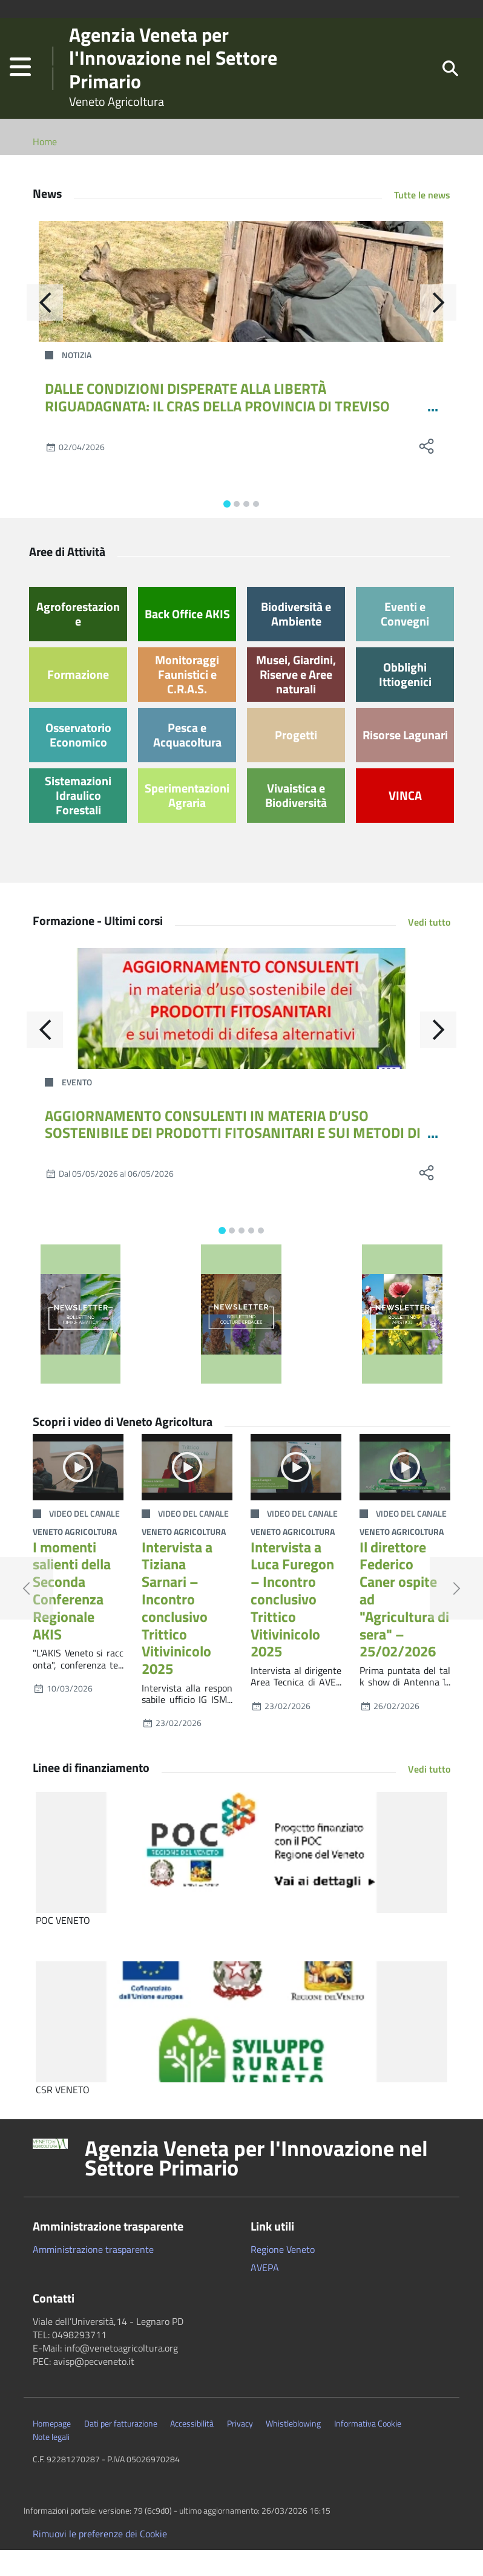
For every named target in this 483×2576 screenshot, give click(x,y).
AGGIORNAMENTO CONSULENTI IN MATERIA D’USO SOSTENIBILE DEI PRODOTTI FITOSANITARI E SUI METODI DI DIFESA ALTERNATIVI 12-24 (233, 1159)
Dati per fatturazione (120, 2449)
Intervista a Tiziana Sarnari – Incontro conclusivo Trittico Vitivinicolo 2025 (177, 1634)
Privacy (240, 2449)
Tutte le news (422, 221)
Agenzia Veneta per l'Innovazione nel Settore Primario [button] (256, 2184)
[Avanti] (438, 328)
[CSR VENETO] (241, 2047)
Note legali (51, 2463)
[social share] (426, 472)
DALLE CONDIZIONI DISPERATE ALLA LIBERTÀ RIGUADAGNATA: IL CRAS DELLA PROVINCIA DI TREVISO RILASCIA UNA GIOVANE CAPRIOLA (217, 432)
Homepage (52, 2449)
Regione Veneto (283, 2275)
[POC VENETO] (241, 1878)
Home (45, 167)
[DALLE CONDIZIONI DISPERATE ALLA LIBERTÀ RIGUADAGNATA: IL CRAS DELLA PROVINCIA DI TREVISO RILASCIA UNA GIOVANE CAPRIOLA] (241, 307)
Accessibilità (192, 2449)
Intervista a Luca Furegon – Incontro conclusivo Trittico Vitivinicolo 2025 (292, 1625)
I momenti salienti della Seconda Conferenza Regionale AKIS (72, 1616)
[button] (20, 81)
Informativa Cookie (367, 2449)
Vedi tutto (429, 948)
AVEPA (265, 2293)
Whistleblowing (293, 2449)
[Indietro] (45, 328)
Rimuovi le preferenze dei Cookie (100, 2559)
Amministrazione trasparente (93, 2275)
